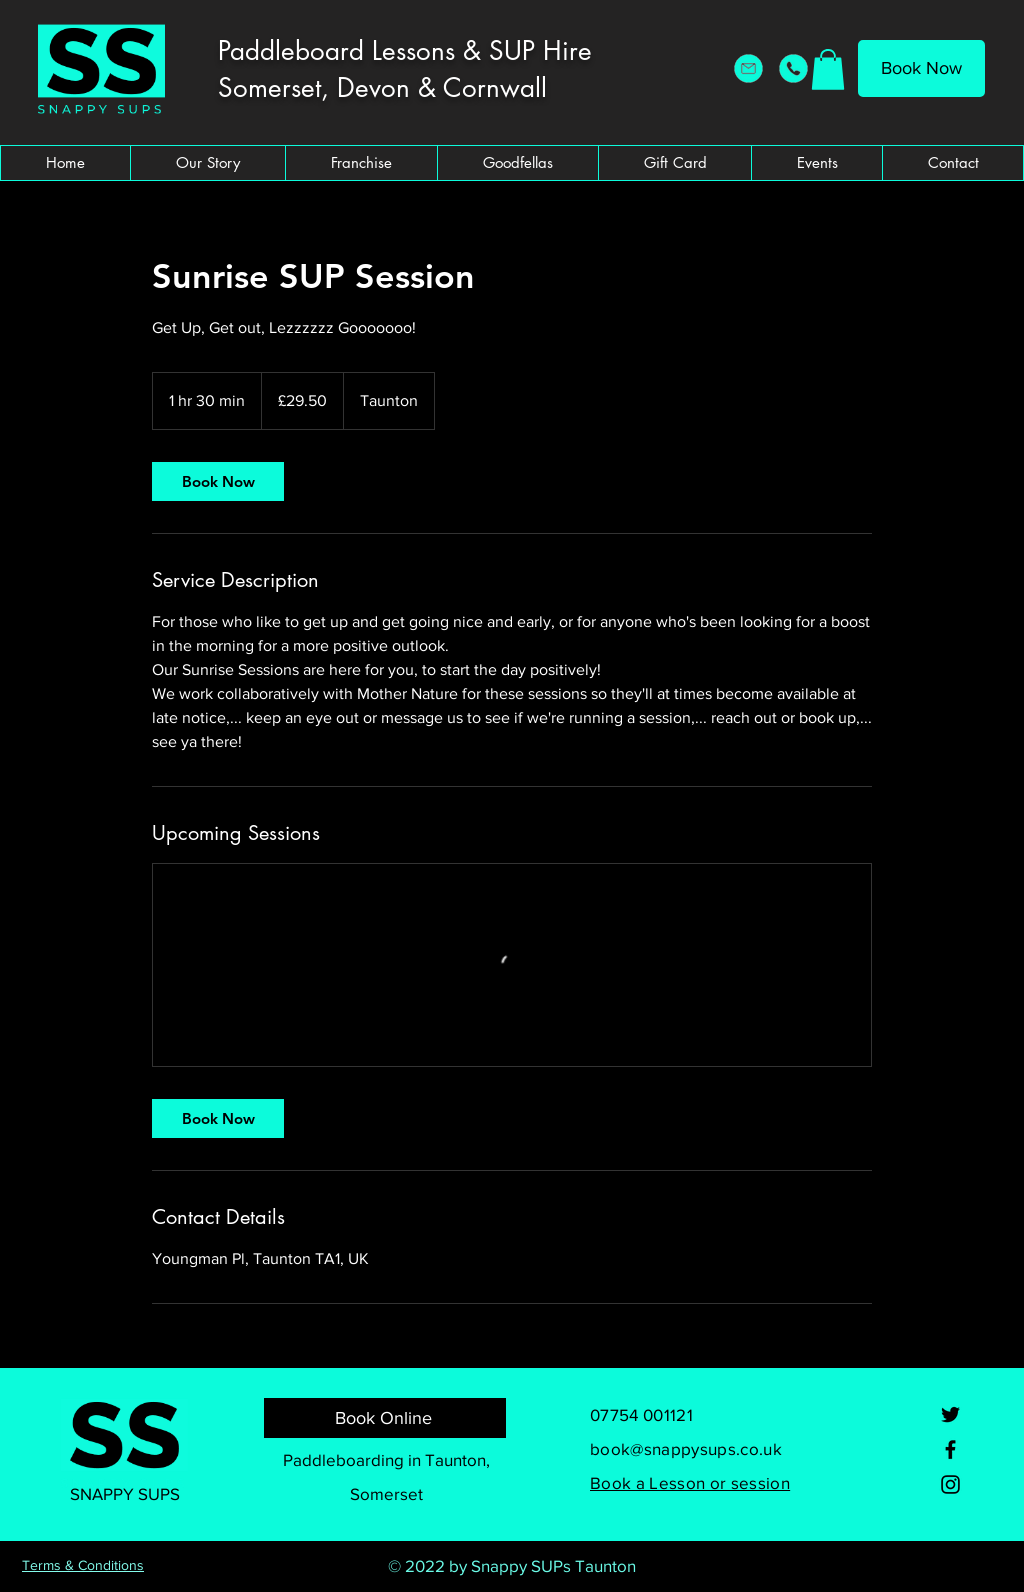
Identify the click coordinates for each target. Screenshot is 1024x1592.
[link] (218, 481)
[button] (828, 69)
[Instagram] (950, 1484)
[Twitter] (950, 1414)
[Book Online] (385, 1418)
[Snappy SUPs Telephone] (793, 68)
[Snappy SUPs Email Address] (748, 68)
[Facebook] (950, 1449)
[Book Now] (921, 68)
